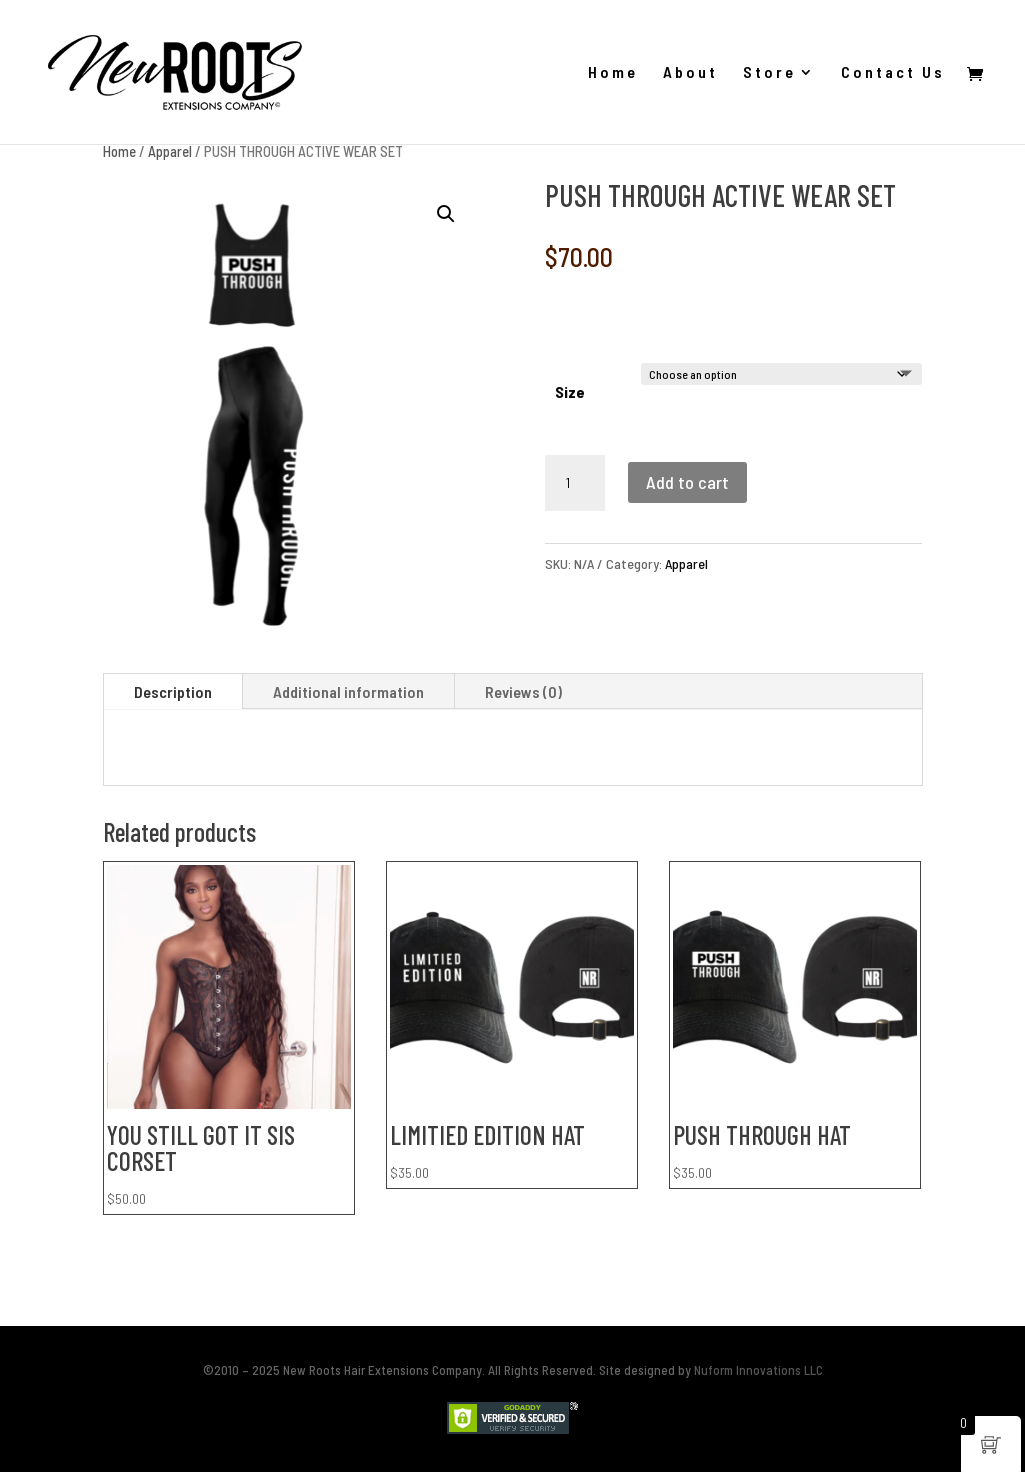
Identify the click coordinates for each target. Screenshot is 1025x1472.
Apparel (170, 151)
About (690, 73)
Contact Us (893, 73)
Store (769, 73)
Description (173, 691)
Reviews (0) (523, 691)
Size (570, 391)
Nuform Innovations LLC (758, 1370)
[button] (446, 214)
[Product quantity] (575, 483)
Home (613, 73)
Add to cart (687, 482)
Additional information (348, 691)
